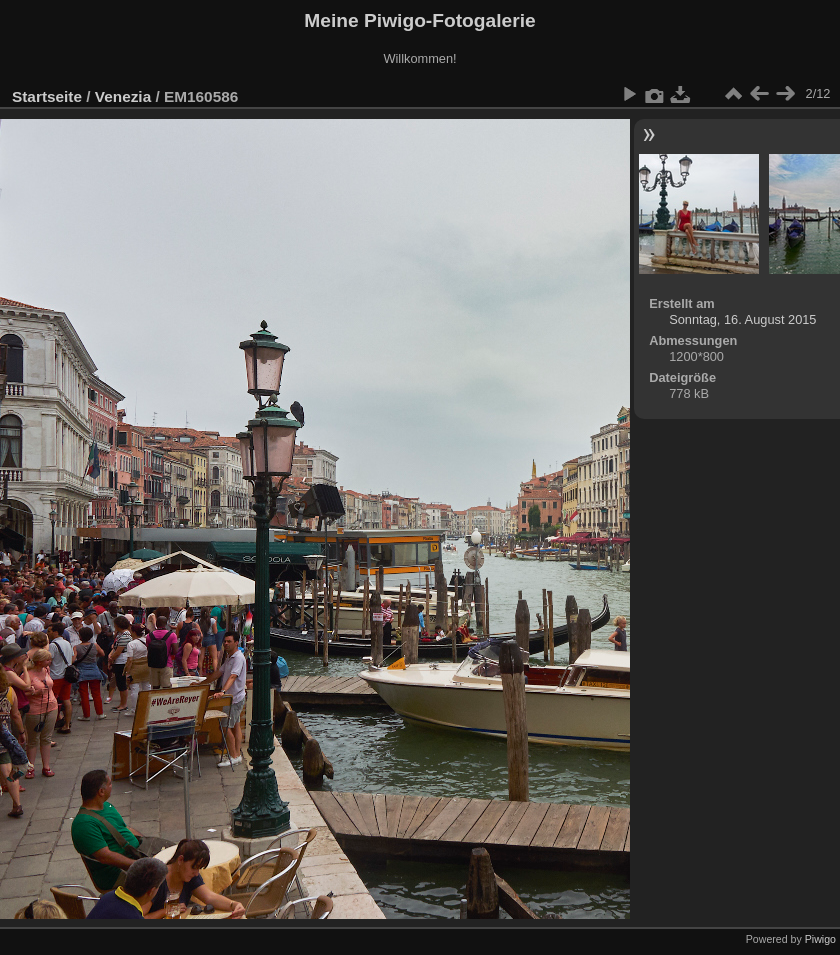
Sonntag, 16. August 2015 (742, 319)
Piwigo (820, 939)
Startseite (47, 96)
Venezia (123, 96)
